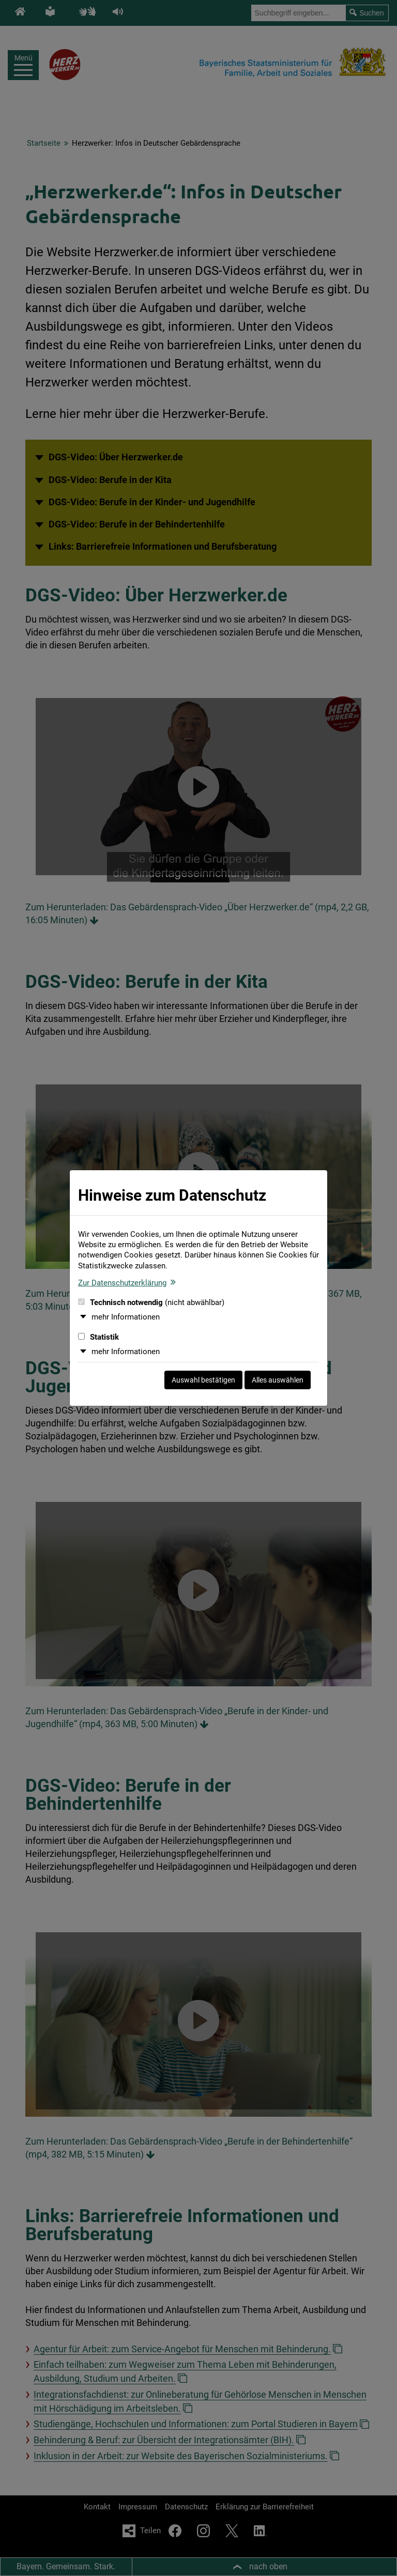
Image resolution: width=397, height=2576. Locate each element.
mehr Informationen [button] (125, 1317)
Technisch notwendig (151, 1302)
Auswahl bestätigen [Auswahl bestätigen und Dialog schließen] (203, 1380)
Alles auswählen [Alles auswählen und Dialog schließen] (277, 1380)
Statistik (98, 1337)
